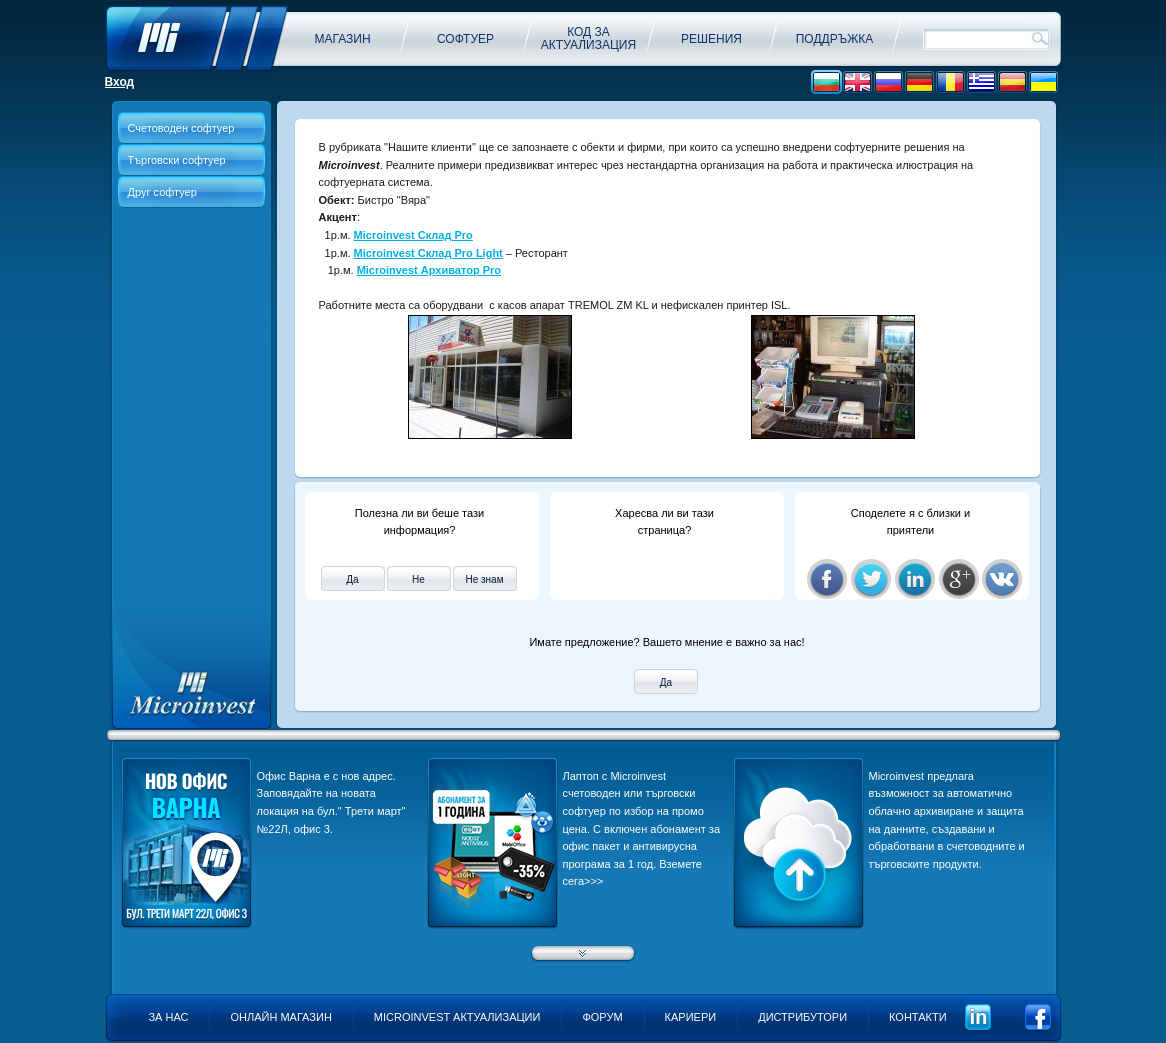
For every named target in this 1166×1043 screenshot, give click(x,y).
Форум (602, 1017)
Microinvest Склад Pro (413, 235)
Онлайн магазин (280, 1017)
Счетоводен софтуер (181, 128)
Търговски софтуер (177, 160)
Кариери (691, 1017)
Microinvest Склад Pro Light (428, 253)
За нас (168, 1017)
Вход (120, 82)
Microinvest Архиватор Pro (429, 270)
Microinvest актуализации (457, 1017)
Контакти (918, 1017)
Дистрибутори (802, 1017)
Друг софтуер (162, 192)
